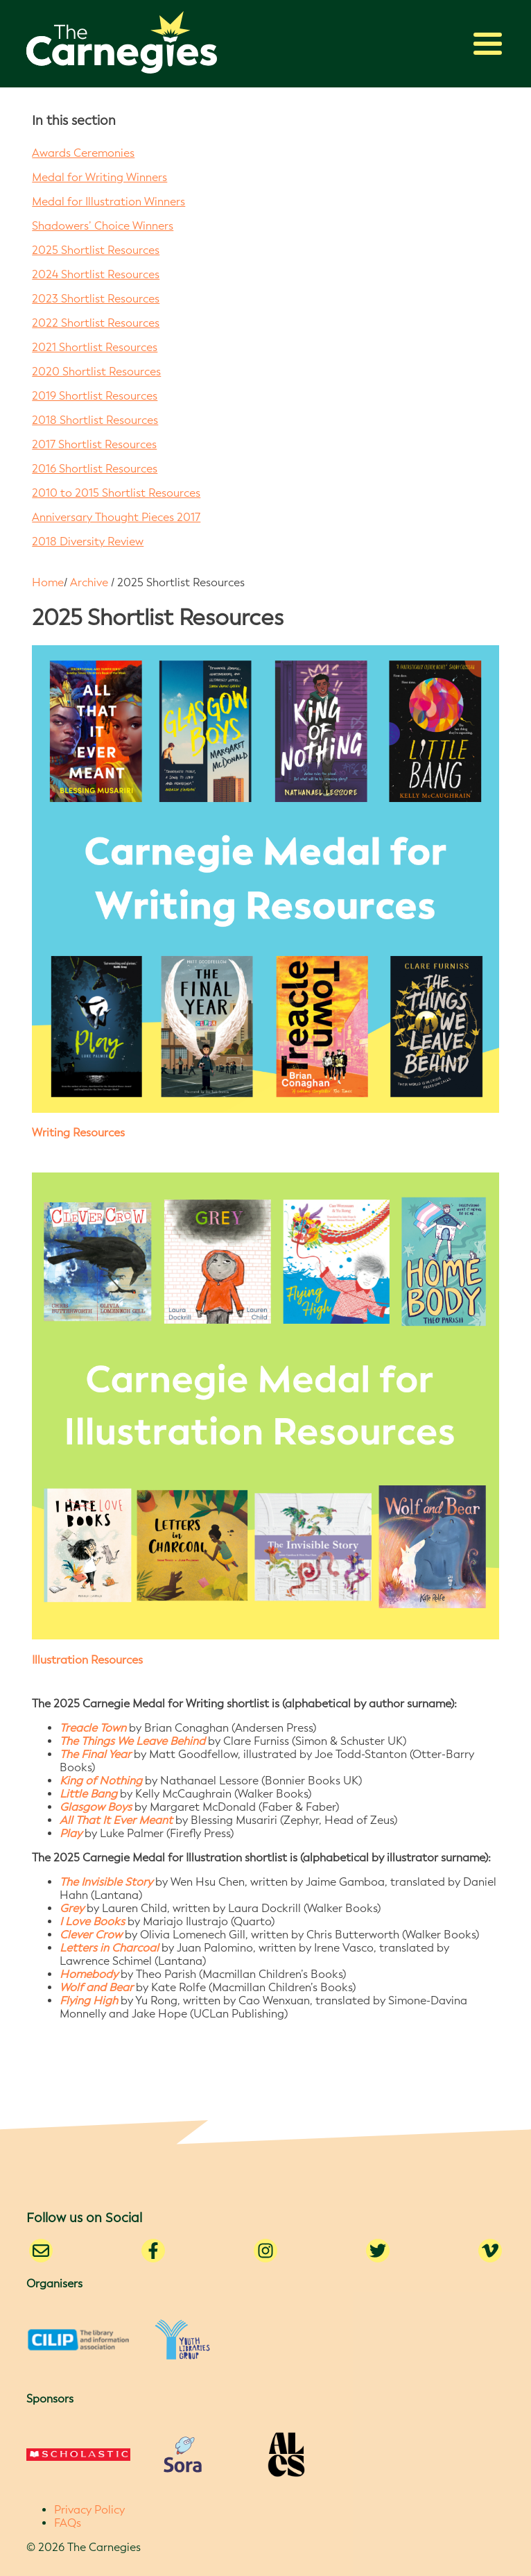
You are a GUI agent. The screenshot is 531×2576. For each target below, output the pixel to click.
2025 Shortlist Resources (95, 250)
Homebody (89, 1974)
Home (48, 582)
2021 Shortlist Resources (94, 347)
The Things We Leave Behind (132, 1741)
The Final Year (95, 1754)
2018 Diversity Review (87, 541)
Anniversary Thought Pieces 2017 (116, 517)
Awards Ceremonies (83, 153)
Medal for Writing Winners (99, 177)
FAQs (67, 2523)
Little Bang (88, 1793)
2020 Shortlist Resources (96, 371)
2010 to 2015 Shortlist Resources (116, 493)
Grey (72, 1908)
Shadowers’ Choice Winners (102, 225)
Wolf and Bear (96, 1987)
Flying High (89, 2000)
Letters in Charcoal (111, 1947)
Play (72, 1833)
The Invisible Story (106, 1881)
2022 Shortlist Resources (95, 323)
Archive (89, 582)
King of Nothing (101, 1780)
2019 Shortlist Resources (94, 395)
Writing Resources (78, 1132)
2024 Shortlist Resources (95, 274)
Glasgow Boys (96, 1807)
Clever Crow (91, 1934)
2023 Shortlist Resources (95, 298)
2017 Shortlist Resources (94, 444)
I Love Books (92, 1921)
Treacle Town (93, 1727)
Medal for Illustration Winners (108, 201)
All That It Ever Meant (116, 1820)
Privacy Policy (89, 2509)
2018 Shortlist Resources (95, 420)
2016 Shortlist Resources (94, 468)
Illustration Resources (87, 1659)
